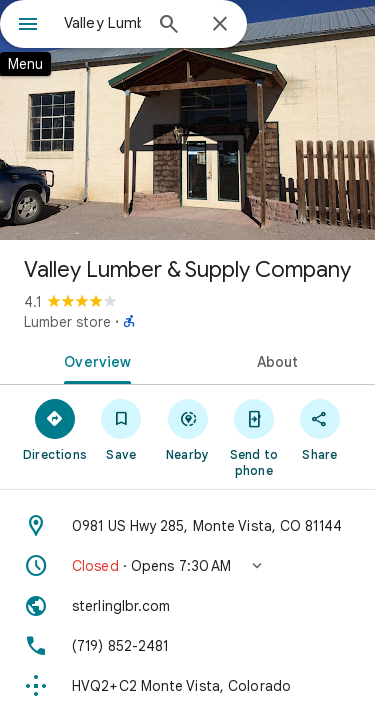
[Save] (121, 429)
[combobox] (102, 23)
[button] (187, 566)
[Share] (320, 429)
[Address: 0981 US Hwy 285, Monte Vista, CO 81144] (187, 526)
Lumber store (67, 322)
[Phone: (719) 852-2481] (187, 646)
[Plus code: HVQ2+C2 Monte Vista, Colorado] (187, 686)
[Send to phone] (254, 437)
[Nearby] (187, 429)
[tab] (94, 360)
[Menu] (28, 26)
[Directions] (55, 429)
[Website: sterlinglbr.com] (187, 606)
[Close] (220, 25)
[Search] (169, 26)
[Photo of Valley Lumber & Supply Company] (187, 120)
